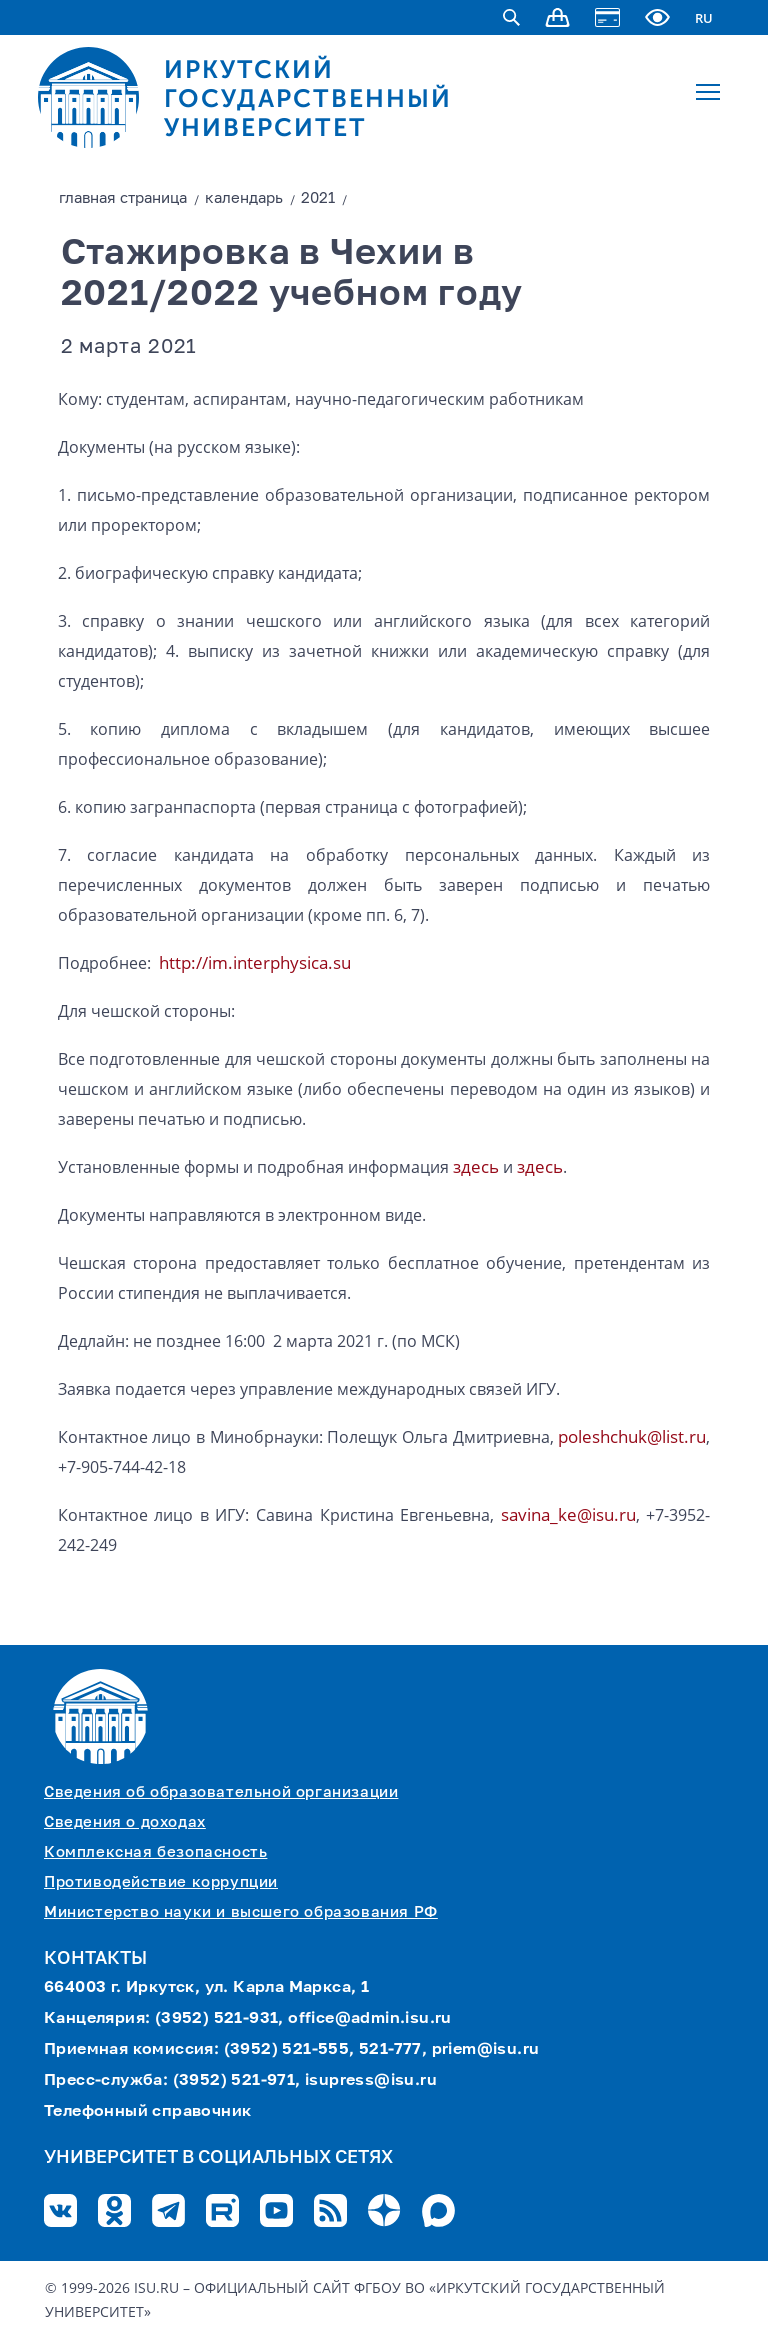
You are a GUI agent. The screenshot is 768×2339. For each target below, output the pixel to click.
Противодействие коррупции (161, 1882)
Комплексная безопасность (155, 1852)
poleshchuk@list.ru (632, 1436)
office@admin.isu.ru (370, 2019)
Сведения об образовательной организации (221, 1792)
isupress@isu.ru (371, 2081)
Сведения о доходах (125, 1822)
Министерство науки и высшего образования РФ (241, 1912)
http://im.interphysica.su (255, 962)
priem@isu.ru (486, 2050)
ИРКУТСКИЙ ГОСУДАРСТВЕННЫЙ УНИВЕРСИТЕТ (308, 98)
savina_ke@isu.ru (568, 1514)
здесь (476, 1166)
